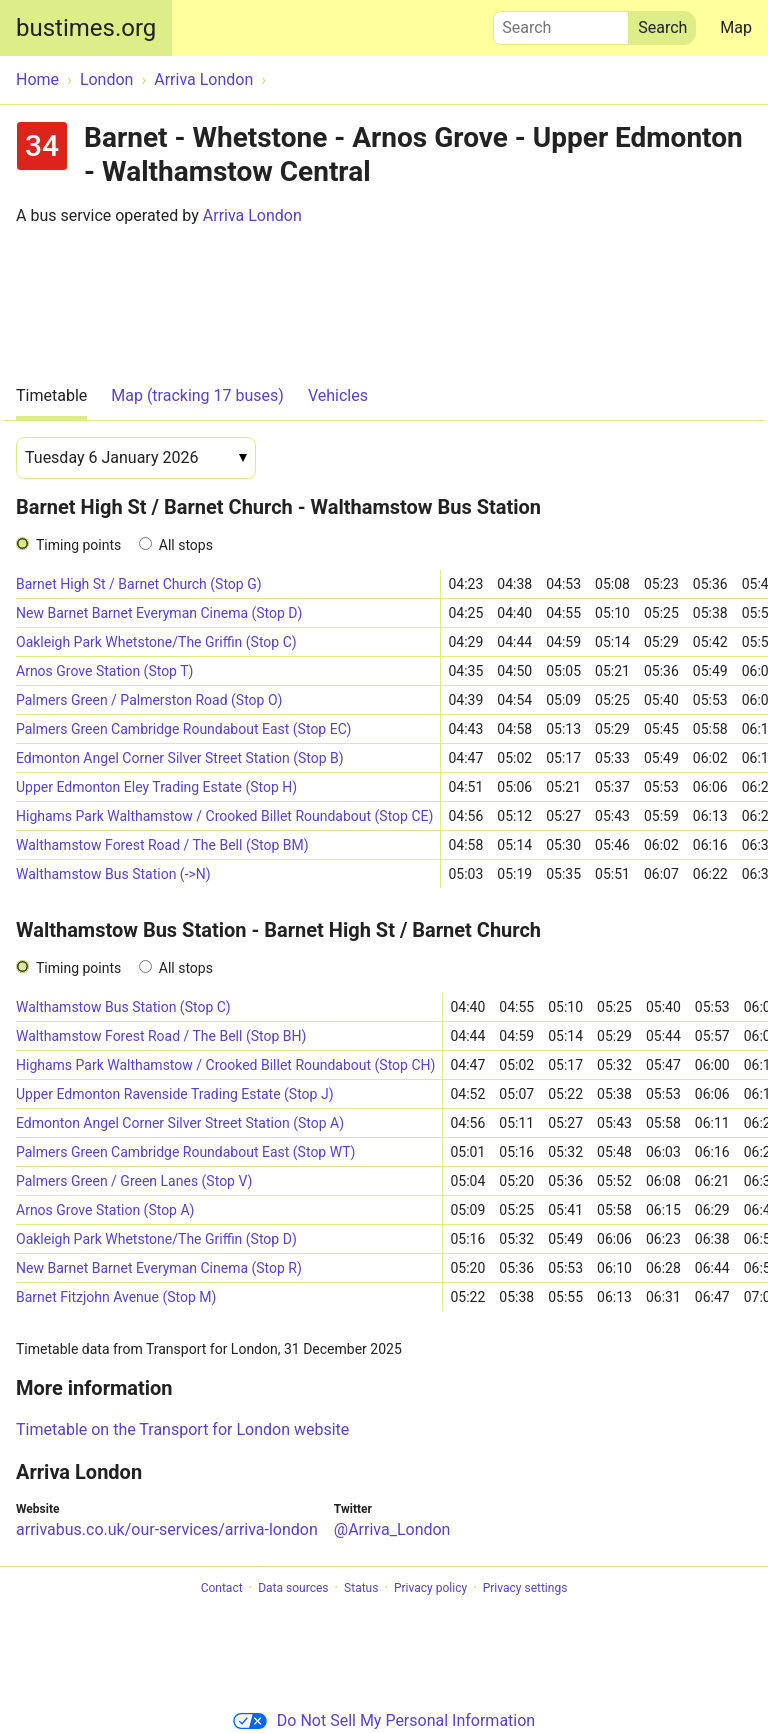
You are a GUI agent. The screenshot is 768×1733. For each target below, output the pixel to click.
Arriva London (252, 215)
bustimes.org (86, 28)
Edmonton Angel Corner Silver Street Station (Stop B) (180, 758)
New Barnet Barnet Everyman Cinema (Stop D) (159, 613)
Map (736, 27)
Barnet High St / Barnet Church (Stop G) (139, 584)
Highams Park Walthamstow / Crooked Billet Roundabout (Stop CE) (224, 816)
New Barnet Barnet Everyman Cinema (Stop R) (159, 1268)
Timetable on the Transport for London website (182, 1429)
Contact (222, 1588)
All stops (186, 545)
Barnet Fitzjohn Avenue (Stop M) (116, 1297)
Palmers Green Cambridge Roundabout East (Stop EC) (183, 729)
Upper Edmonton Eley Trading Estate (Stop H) (156, 787)
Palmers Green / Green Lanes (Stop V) (134, 1181)
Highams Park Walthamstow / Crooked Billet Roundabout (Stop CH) (225, 1065)
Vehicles (338, 395)
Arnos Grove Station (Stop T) (104, 671)
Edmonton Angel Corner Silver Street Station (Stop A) (180, 1123)
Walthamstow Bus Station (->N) (113, 874)
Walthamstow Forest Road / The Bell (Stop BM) (162, 845)
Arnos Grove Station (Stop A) (105, 1210)
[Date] (136, 458)
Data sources (293, 1588)
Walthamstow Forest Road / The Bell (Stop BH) (161, 1036)
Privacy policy (430, 1588)
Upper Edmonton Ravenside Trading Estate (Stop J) (175, 1094)
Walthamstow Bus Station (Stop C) (123, 1007)
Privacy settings (525, 1588)
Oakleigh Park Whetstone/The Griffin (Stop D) (156, 1239)
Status (361, 1588)
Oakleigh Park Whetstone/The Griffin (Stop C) (156, 642)
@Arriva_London (392, 1529)
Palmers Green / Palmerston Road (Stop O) (149, 700)
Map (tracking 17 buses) (197, 395)
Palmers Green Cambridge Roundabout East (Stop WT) (185, 1152)
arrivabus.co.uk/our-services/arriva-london (167, 1529)
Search (561, 23)
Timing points (78, 545)
